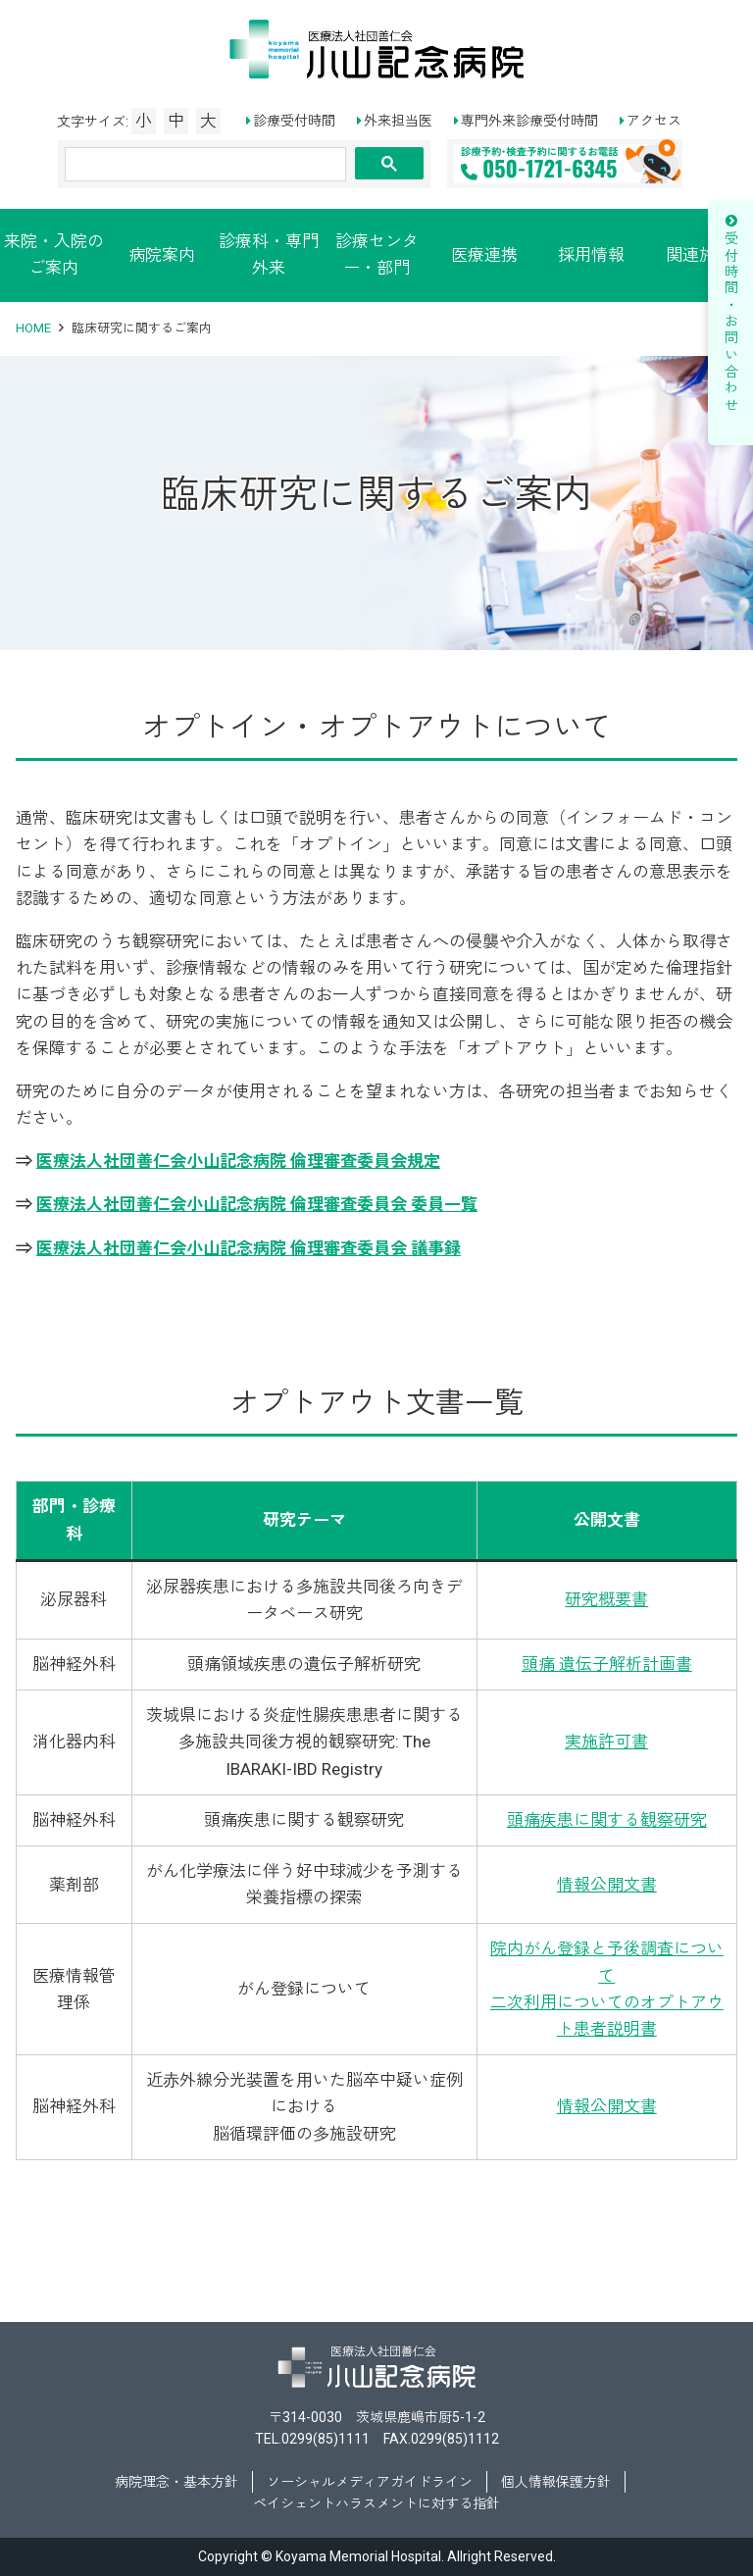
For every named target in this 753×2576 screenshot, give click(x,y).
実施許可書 (606, 1741)
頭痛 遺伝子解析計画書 (607, 1664)
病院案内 (161, 255)
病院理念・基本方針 (176, 2482)
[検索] (206, 165)
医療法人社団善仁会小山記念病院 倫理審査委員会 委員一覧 (256, 1204)
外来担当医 (398, 120)
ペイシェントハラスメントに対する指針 (376, 2503)
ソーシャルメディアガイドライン (370, 2482)
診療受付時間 (294, 120)
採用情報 (591, 255)
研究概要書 (606, 1599)
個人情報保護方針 (556, 2482)
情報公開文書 (607, 1884)
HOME (33, 328)
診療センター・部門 (377, 254)
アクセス (654, 120)
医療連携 (484, 255)
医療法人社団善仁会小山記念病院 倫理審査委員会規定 (238, 1161)
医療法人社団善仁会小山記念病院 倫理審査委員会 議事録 (248, 1248)
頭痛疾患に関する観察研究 (607, 1820)
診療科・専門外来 (269, 254)
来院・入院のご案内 (54, 254)
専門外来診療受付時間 (529, 120)
